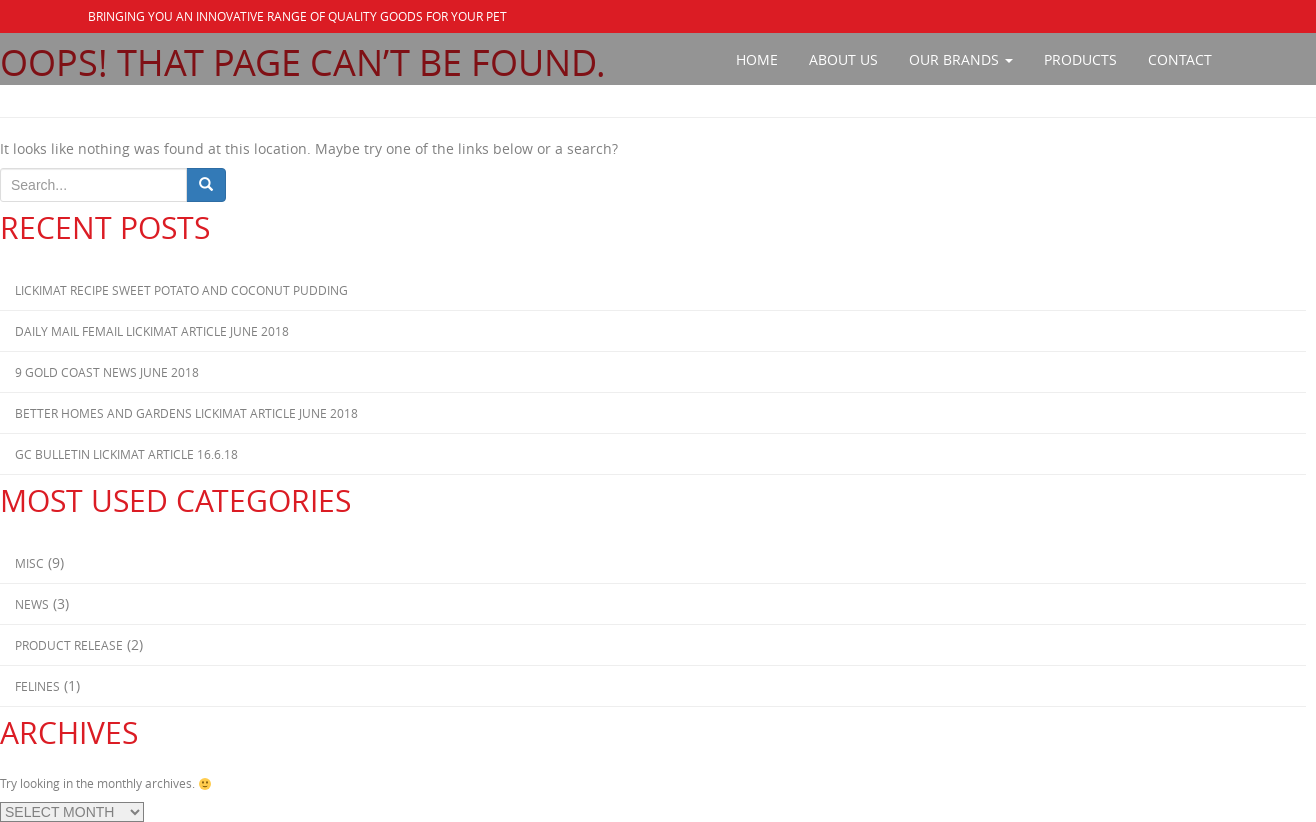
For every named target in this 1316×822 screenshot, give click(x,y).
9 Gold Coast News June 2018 (107, 372)
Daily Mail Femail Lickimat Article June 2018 (152, 331)
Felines (37, 686)
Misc (29, 563)
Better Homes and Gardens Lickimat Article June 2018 (186, 413)
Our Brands (961, 59)
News (32, 604)
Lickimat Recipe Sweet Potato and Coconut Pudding (181, 290)
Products (1080, 59)
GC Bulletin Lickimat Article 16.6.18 (126, 454)
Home (757, 59)
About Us (843, 59)
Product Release (69, 645)
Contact (1180, 59)
